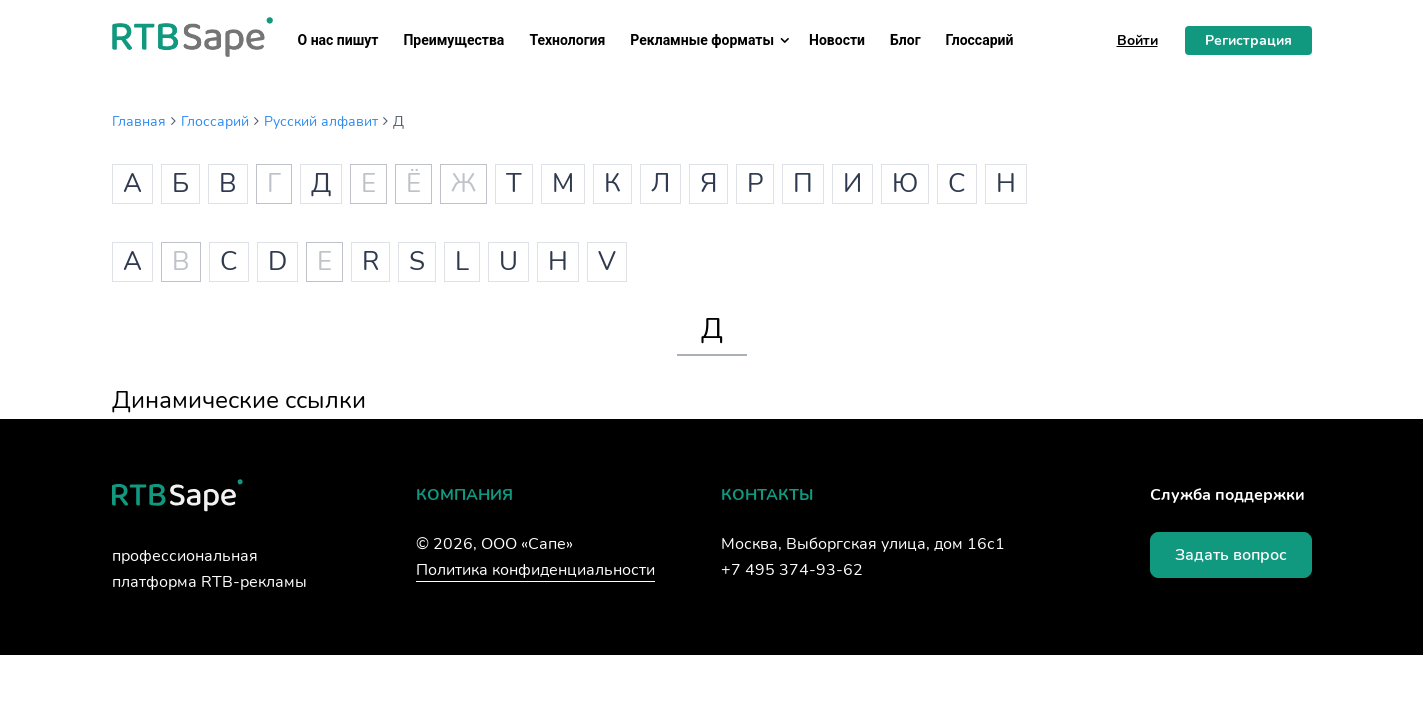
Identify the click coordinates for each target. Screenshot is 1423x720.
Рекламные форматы (702, 40)
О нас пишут (338, 40)
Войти (1137, 40)
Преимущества (453, 40)
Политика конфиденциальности (535, 570)
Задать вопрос (1231, 555)
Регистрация (1248, 40)
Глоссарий (980, 40)
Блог (905, 40)
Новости (837, 40)
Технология (567, 40)
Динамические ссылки (239, 400)
